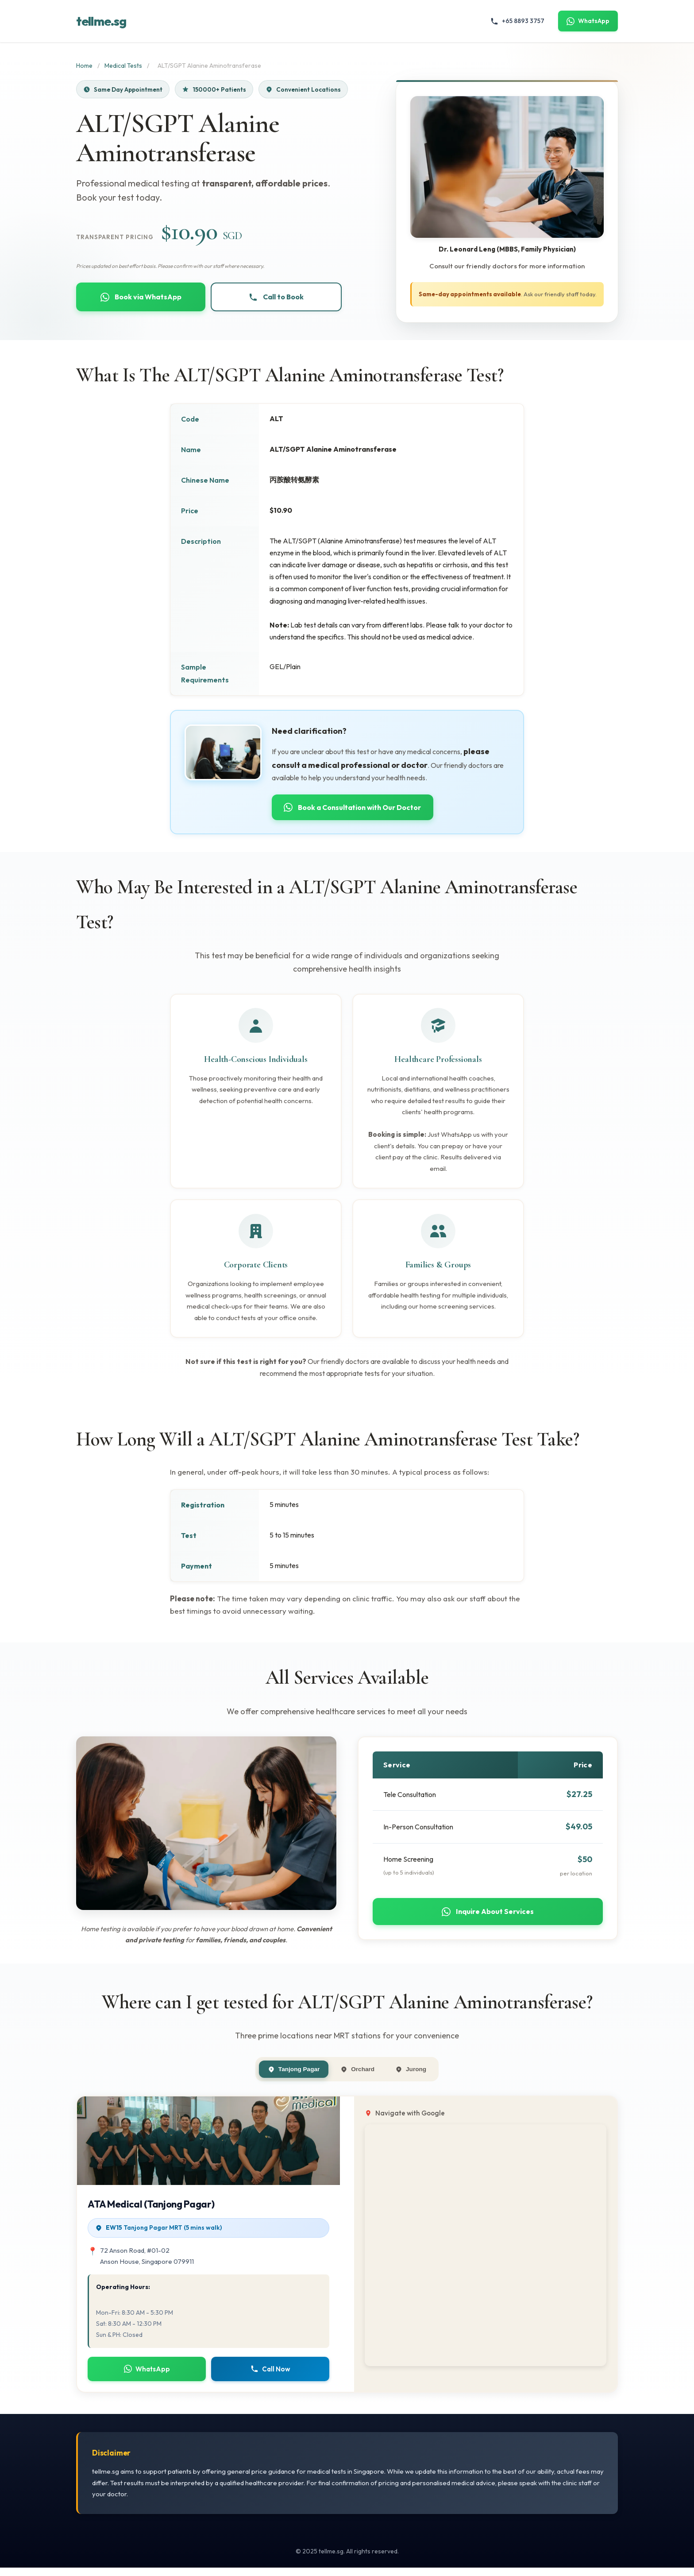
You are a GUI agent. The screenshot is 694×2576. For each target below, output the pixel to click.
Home (84, 66)
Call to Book (276, 298)
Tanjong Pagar (287, 2076)
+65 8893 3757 (517, 21)
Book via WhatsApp (140, 298)
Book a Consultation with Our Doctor (358, 807)
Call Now (270, 2377)
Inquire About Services (488, 1917)
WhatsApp (588, 21)
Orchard (358, 2076)
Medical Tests (123, 66)
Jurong (418, 2076)
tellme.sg (101, 21)
